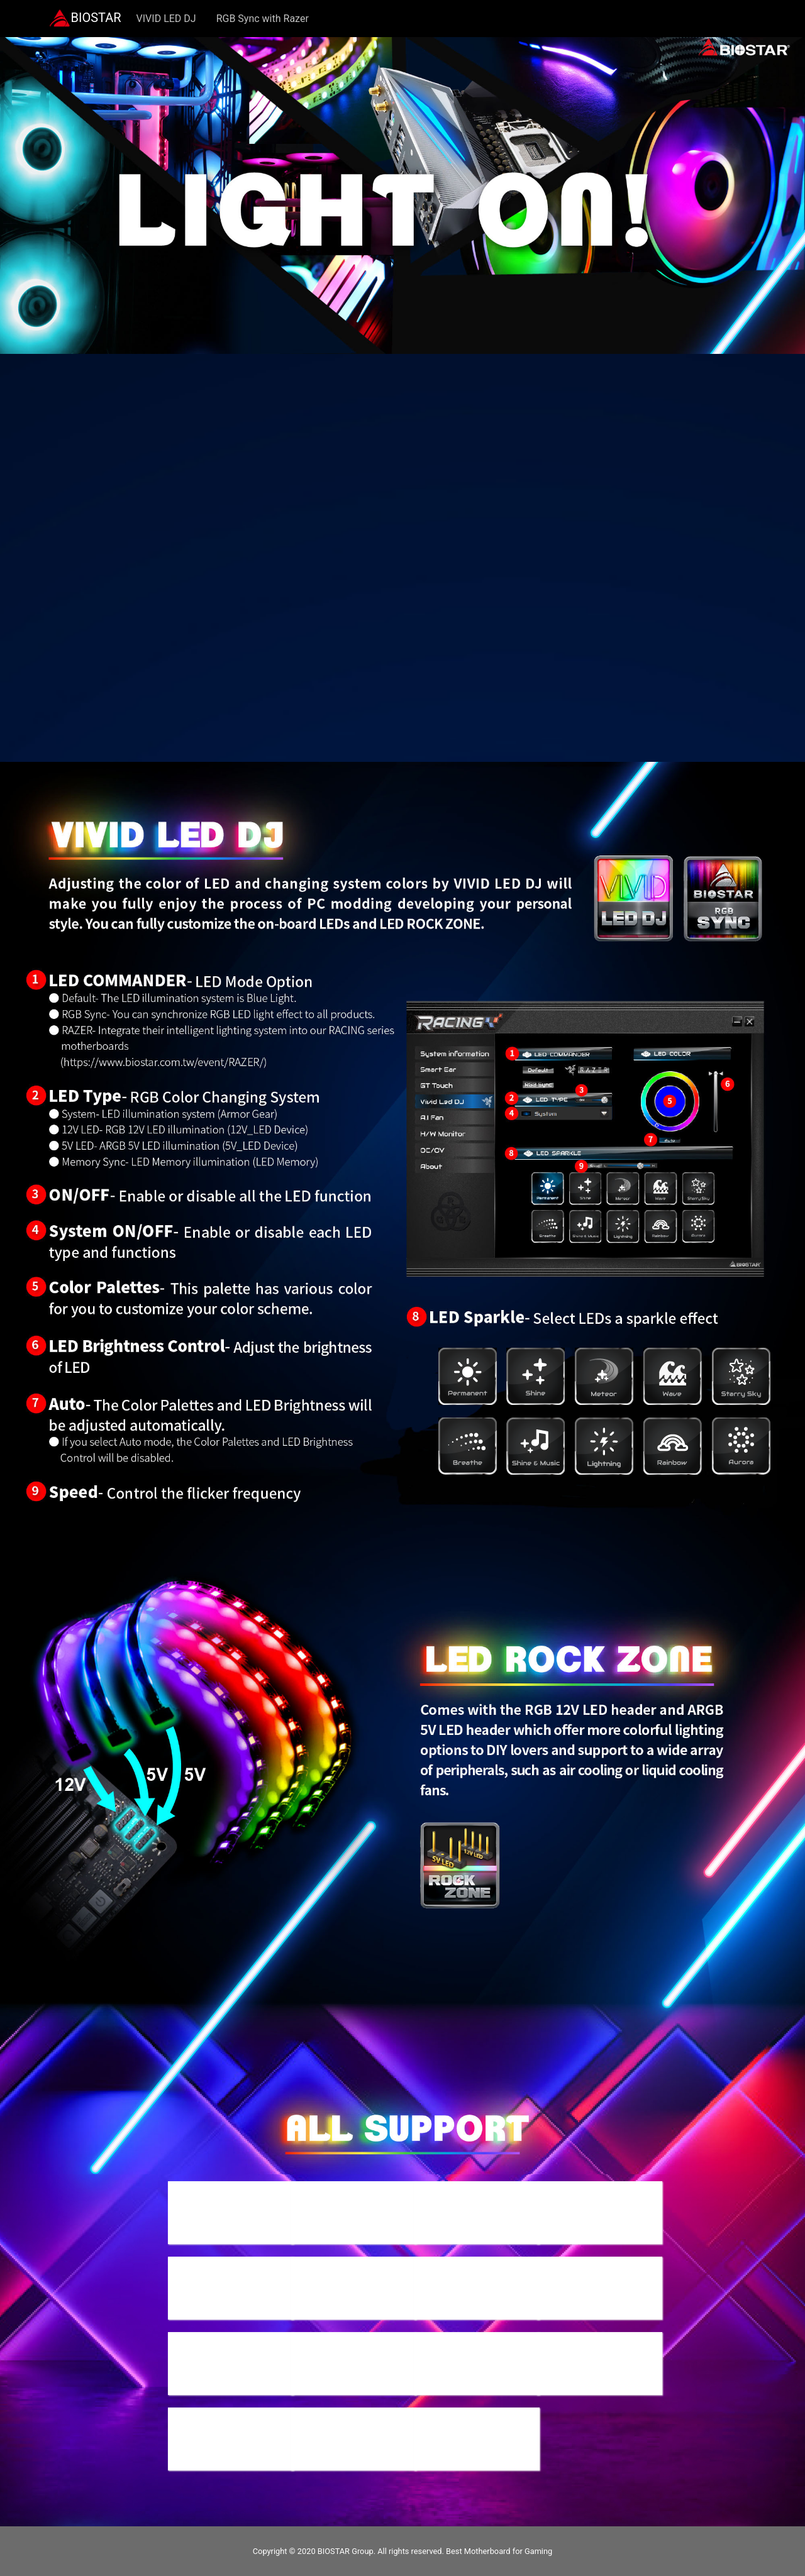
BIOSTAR (85, 18)
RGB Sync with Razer (262, 19)
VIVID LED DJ (166, 19)
